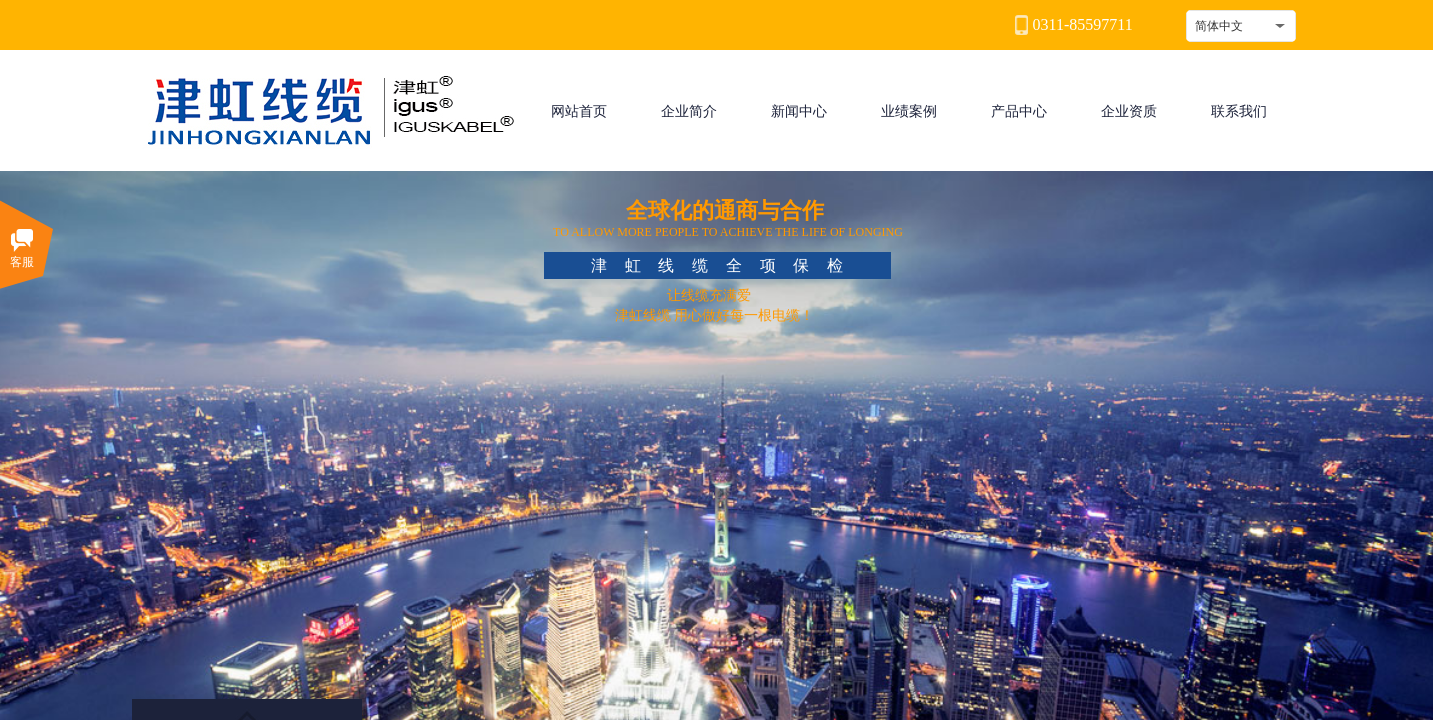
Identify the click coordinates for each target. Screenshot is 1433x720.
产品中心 (1019, 111)
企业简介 (689, 111)
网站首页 (579, 111)
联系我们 (1239, 111)
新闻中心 (799, 111)
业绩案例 (909, 111)
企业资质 (1129, 111)
